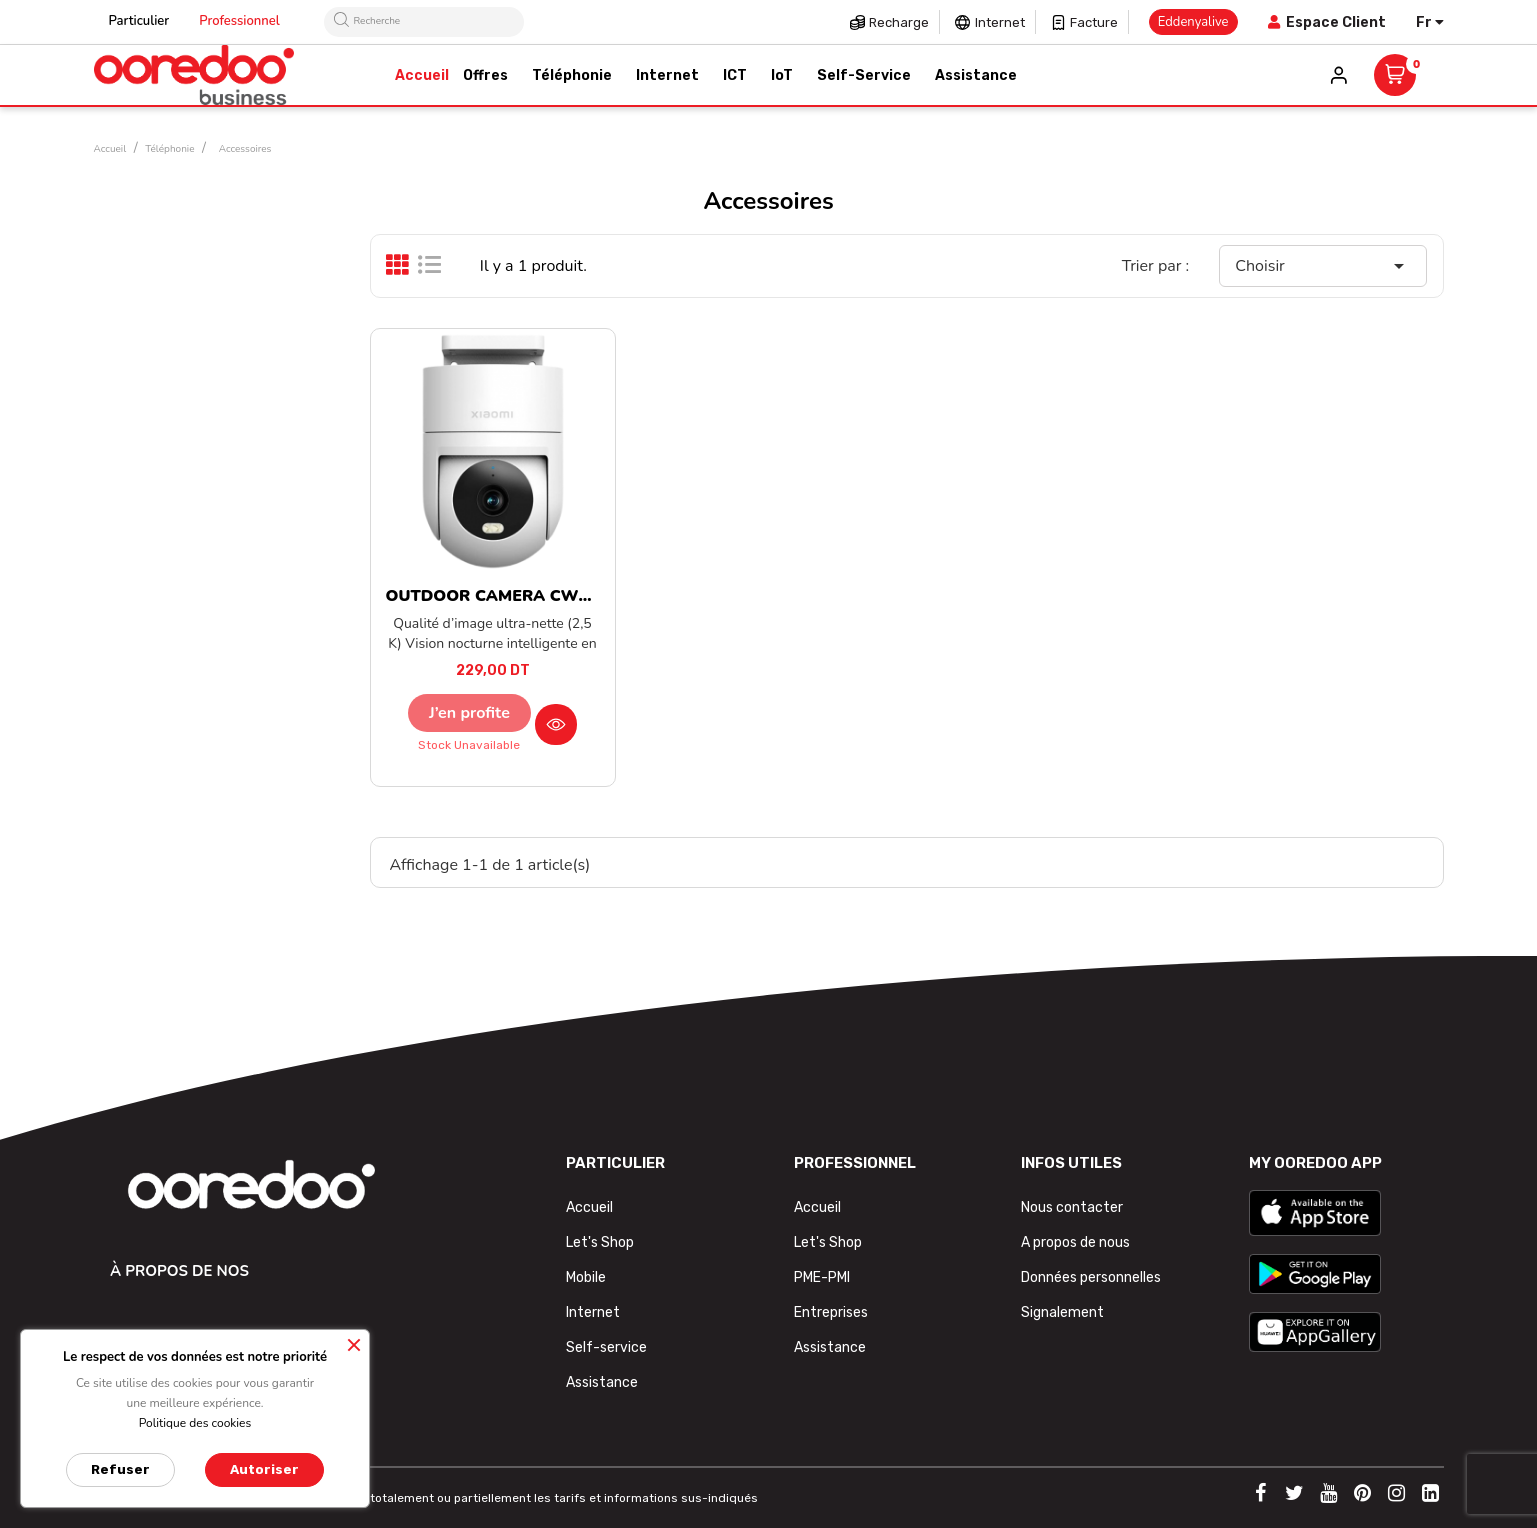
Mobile (586, 1277)
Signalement (1062, 1312)
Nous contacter (1072, 1207)
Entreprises (831, 1312)
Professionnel (239, 21)
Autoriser (264, 1469)
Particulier (139, 21)
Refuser (120, 1469)
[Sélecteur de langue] (1430, 22)
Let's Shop (600, 1242)
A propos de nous (1075, 1242)
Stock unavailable (469, 745)
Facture (1094, 22)
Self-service (606, 1347)
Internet (1000, 22)
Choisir (1323, 266)
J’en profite (469, 713)
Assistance (602, 1382)
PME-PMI (822, 1277)
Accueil (589, 1207)
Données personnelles (1091, 1277)
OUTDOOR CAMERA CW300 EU (510, 596)
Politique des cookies (195, 1423)
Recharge (899, 22)
